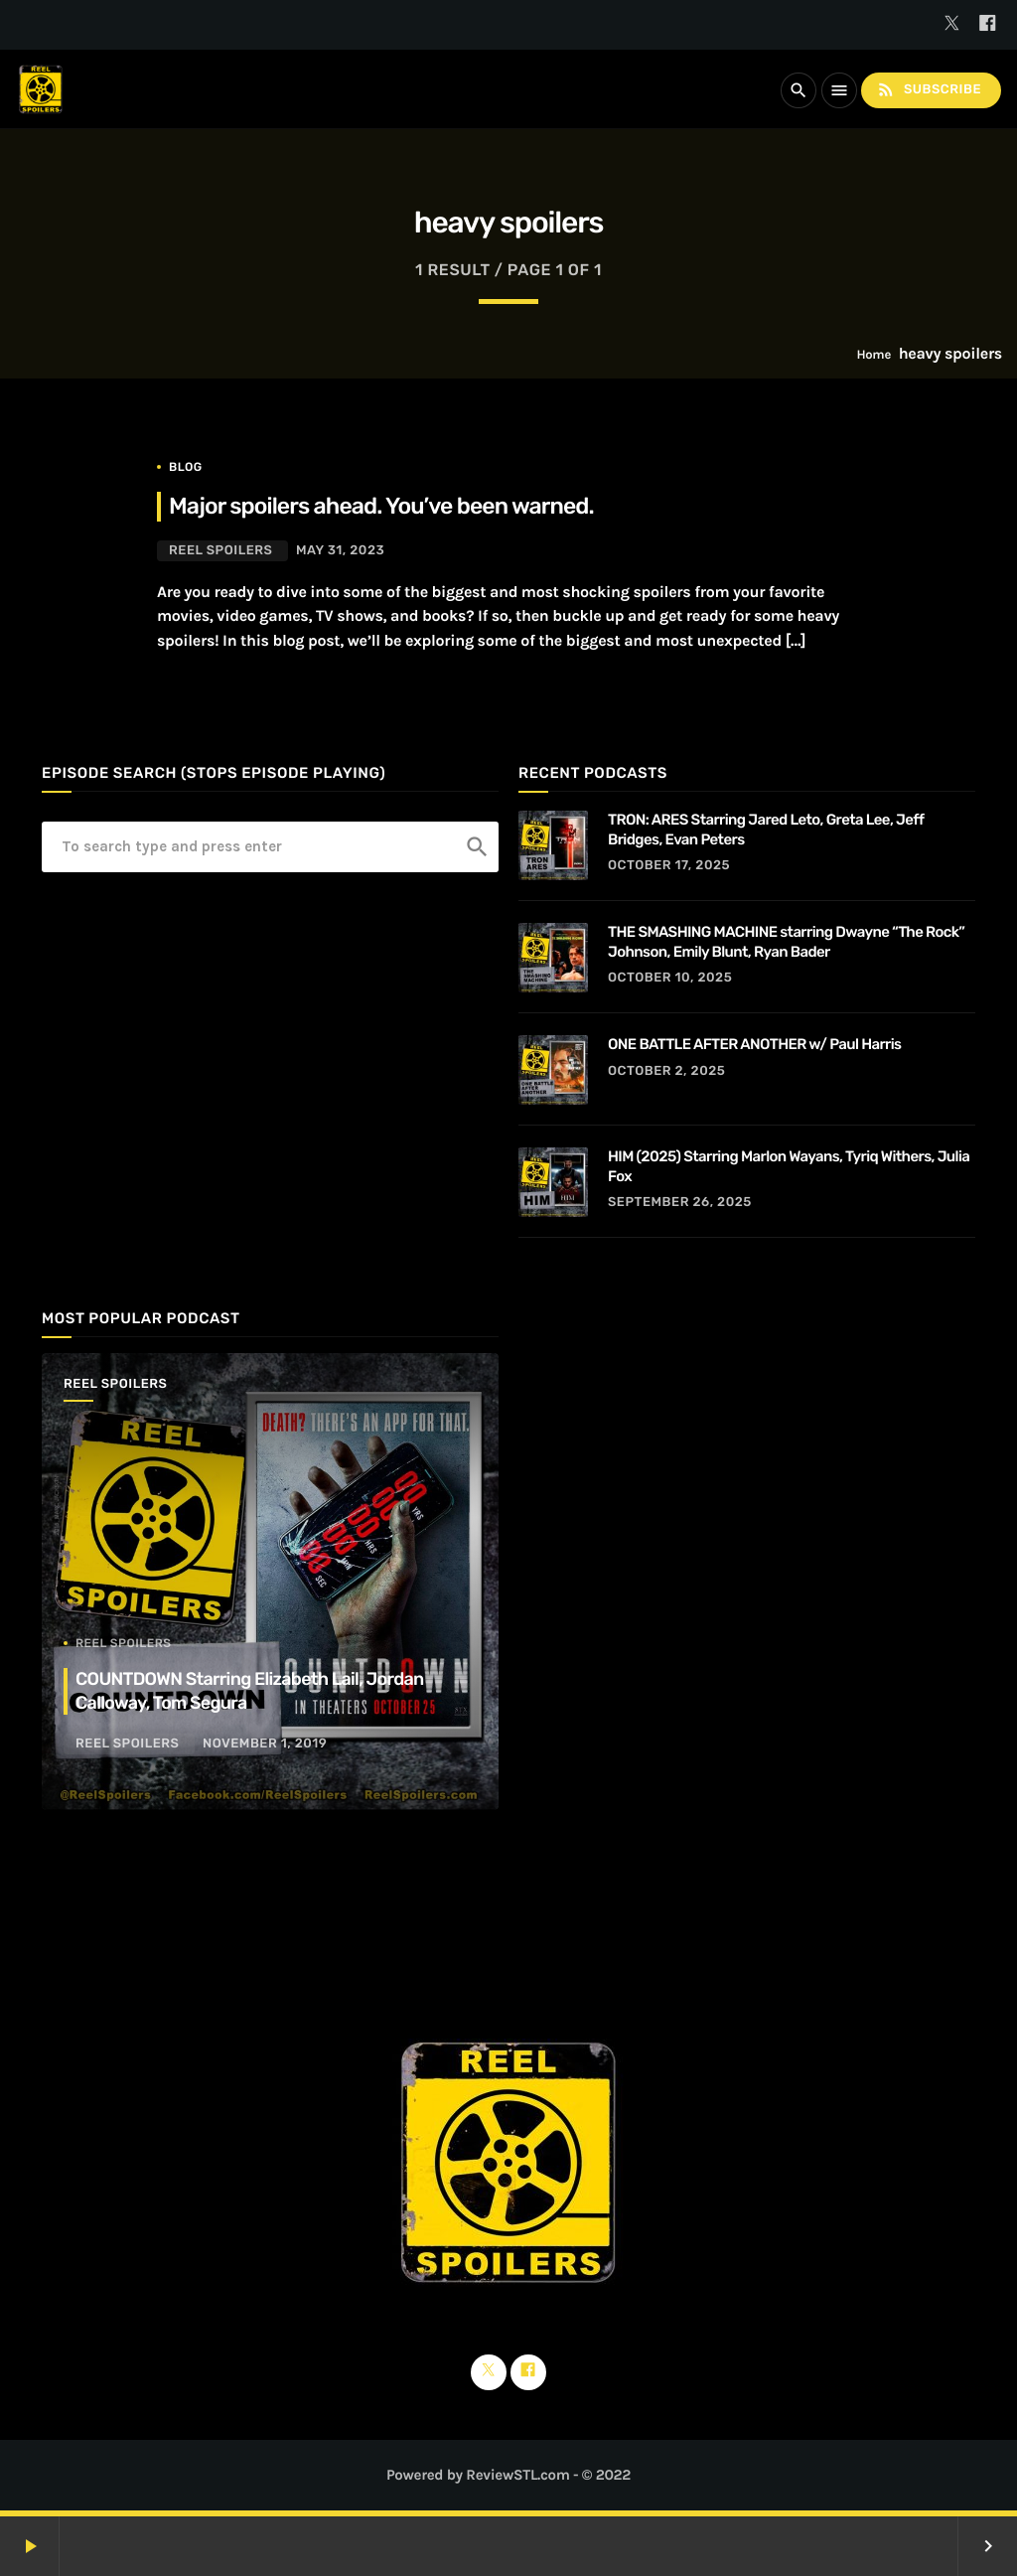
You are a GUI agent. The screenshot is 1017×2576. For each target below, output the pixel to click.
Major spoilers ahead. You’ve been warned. (381, 506)
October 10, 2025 (670, 978)
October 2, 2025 (666, 1071)
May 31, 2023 (340, 550)
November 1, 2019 (265, 1744)
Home (873, 355)
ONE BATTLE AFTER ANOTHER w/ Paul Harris (755, 1044)
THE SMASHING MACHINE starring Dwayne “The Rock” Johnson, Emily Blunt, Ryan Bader (786, 942)
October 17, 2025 (669, 865)
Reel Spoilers (220, 550)
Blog (186, 467)
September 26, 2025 (680, 1202)
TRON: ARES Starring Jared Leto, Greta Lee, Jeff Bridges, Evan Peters (766, 829)
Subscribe (928, 90)
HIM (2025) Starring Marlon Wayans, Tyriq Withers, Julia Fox (788, 1166)
